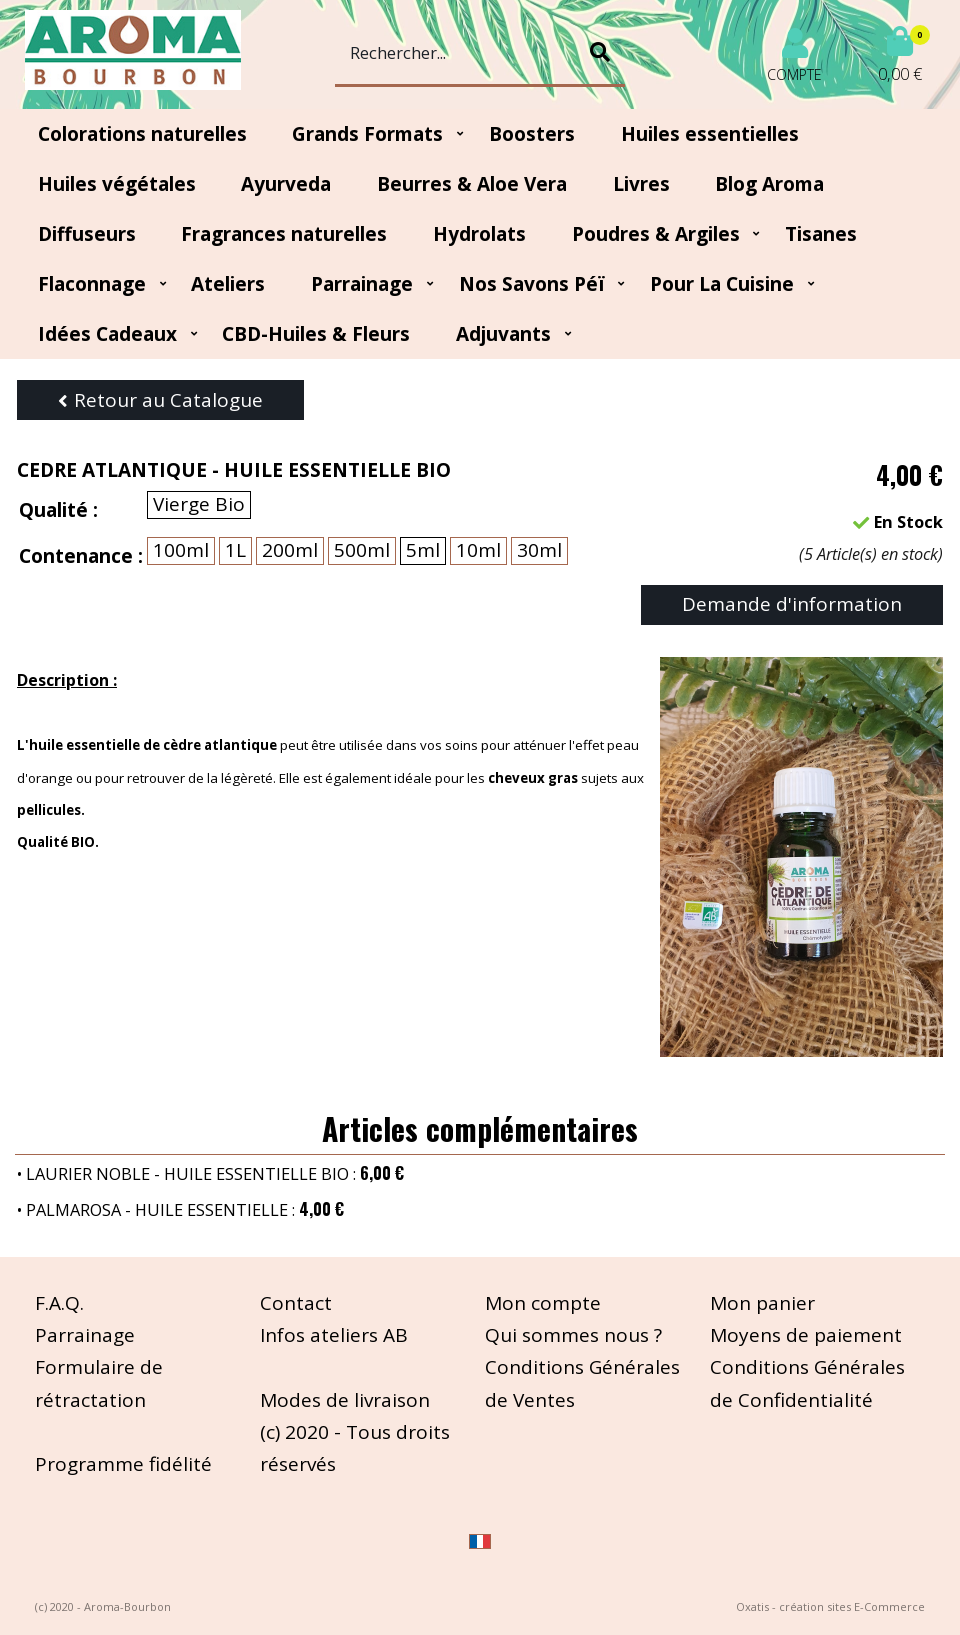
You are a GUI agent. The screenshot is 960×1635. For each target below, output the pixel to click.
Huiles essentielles (710, 134)
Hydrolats (479, 234)
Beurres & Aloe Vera (472, 184)
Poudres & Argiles (656, 234)
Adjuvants (503, 334)
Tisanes (821, 234)
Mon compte (543, 1303)
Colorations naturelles (142, 134)
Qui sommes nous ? (573, 1335)
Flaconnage (92, 284)
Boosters (532, 134)
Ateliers (228, 284)
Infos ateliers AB (334, 1335)
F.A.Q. (59, 1303)
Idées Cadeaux (107, 334)
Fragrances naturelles (284, 234)
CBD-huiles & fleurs (316, 334)
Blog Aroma (769, 184)
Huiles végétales (117, 184)
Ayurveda (286, 184)
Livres (641, 184)
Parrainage (362, 284)
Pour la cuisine (722, 284)
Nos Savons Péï (532, 284)
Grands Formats (367, 134)
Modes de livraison (345, 1400)
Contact (296, 1303)
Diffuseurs (87, 234)
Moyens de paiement (806, 1335)
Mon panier (762, 1303)
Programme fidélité (123, 1464)
